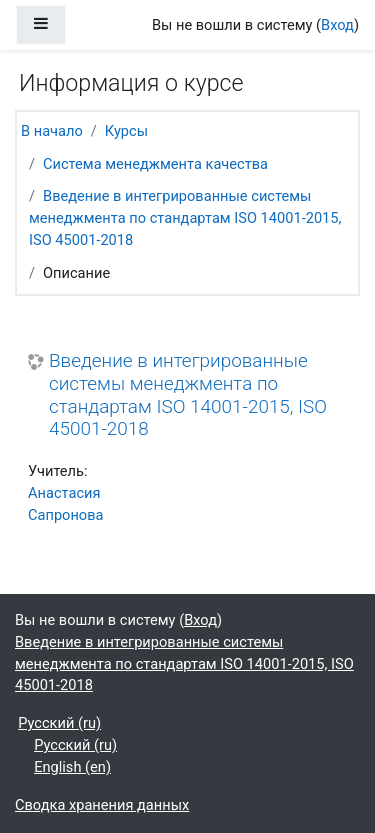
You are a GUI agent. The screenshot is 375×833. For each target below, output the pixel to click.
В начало (52, 131)
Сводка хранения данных (102, 805)
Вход (337, 25)
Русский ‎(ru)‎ (59, 723)
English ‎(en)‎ (72, 767)
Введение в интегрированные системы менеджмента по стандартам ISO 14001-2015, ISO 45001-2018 (185, 218)
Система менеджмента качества (155, 164)
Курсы (126, 131)
